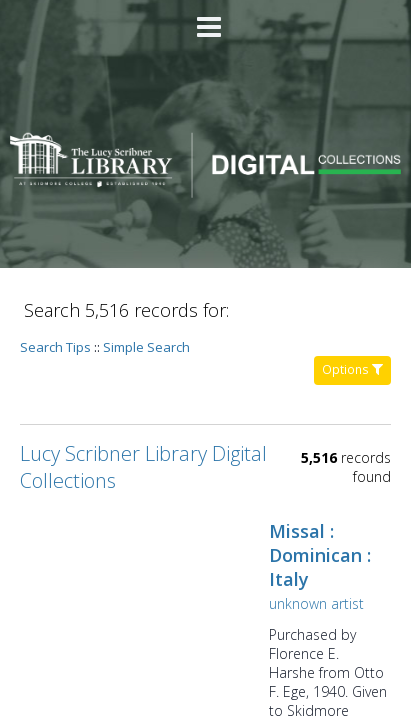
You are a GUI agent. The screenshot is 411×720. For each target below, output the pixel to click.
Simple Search (146, 347)
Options (352, 369)
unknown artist (316, 603)
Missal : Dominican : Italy (320, 555)
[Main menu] (206, 19)
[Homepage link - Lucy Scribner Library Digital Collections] (205, 191)
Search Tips (55, 347)
